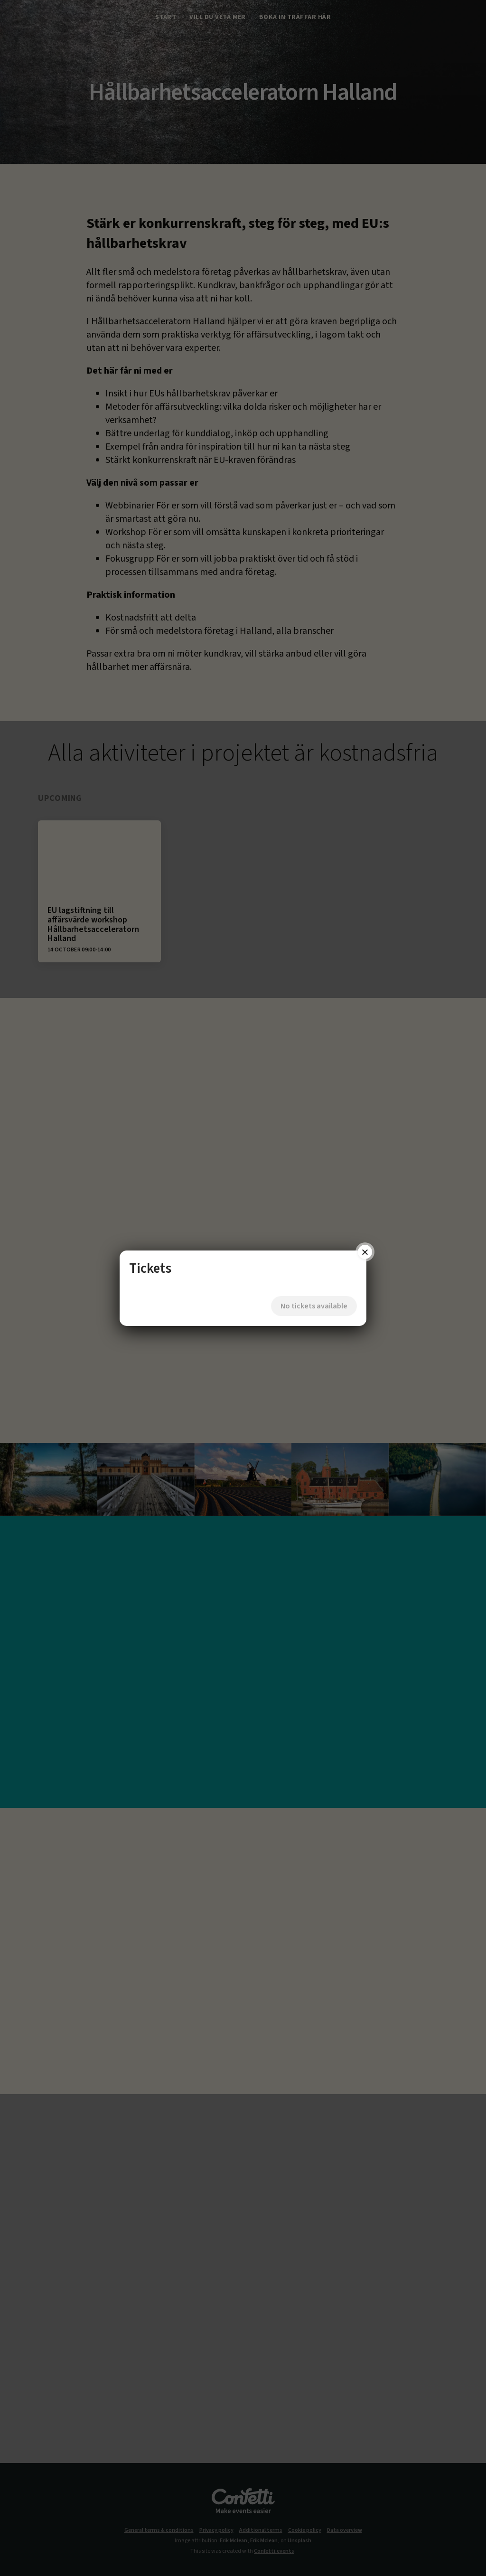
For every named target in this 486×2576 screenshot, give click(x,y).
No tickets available (306, 1298)
